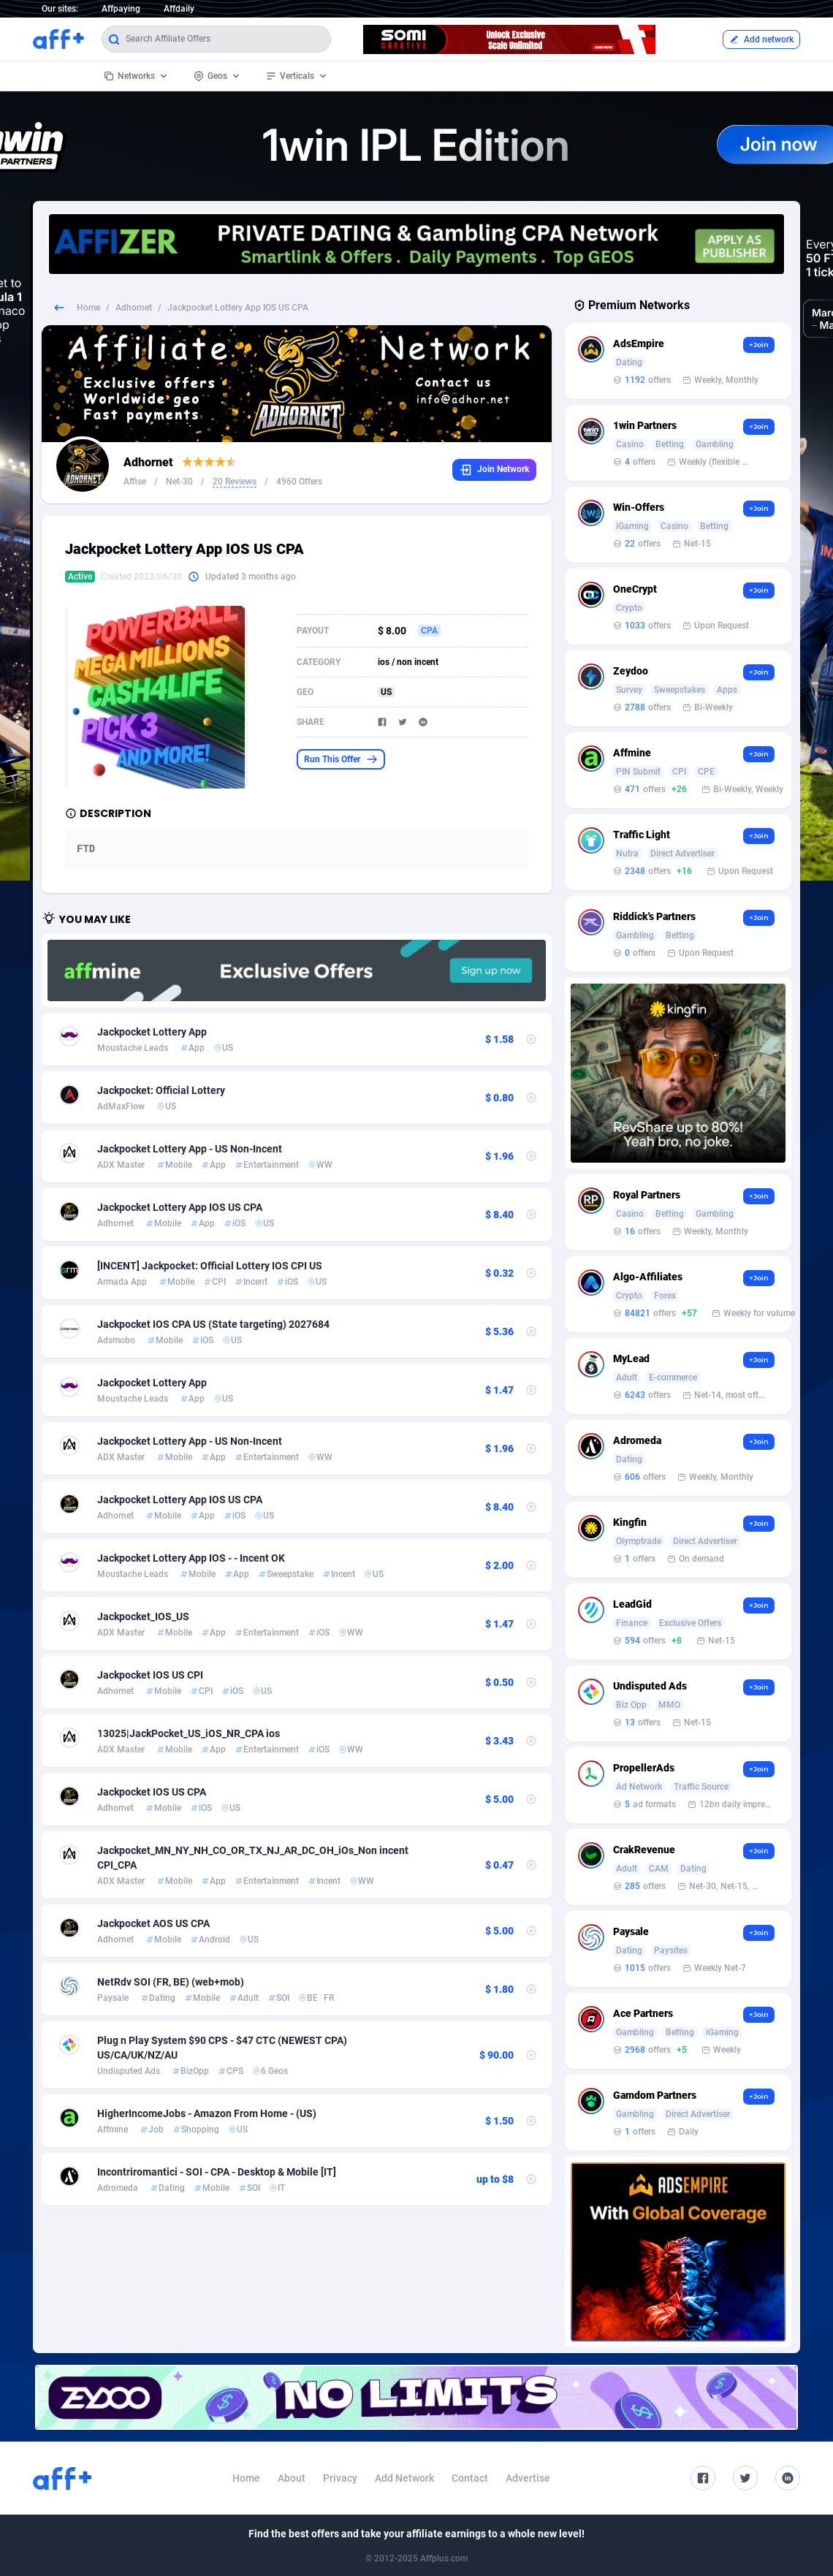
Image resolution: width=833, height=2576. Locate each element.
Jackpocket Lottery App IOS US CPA (179, 1207)
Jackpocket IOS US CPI (150, 1675)
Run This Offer (341, 759)
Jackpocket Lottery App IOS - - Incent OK (191, 1558)
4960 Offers (299, 481)
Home (88, 308)
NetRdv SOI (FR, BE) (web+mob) (170, 1982)
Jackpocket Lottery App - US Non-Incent (189, 1149)
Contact (470, 2478)
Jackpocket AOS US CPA (153, 1923)
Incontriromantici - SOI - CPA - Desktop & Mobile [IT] (216, 2172)
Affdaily (179, 9)
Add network (761, 39)
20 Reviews (234, 481)
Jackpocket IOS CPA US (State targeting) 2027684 (213, 1324)
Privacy (340, 2478)
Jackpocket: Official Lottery (161, 1090)
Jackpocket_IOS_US (143, 1616)
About (291, 2478)
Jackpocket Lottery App (152, 1032)
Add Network (404, 2478)
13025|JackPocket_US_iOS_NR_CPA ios (188, 1733)
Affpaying (121, 9)
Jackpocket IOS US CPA (151, 1792)
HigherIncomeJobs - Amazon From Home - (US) (206, 2113)
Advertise (528, 2478)
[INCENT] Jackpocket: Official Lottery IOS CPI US (209, 1266)
